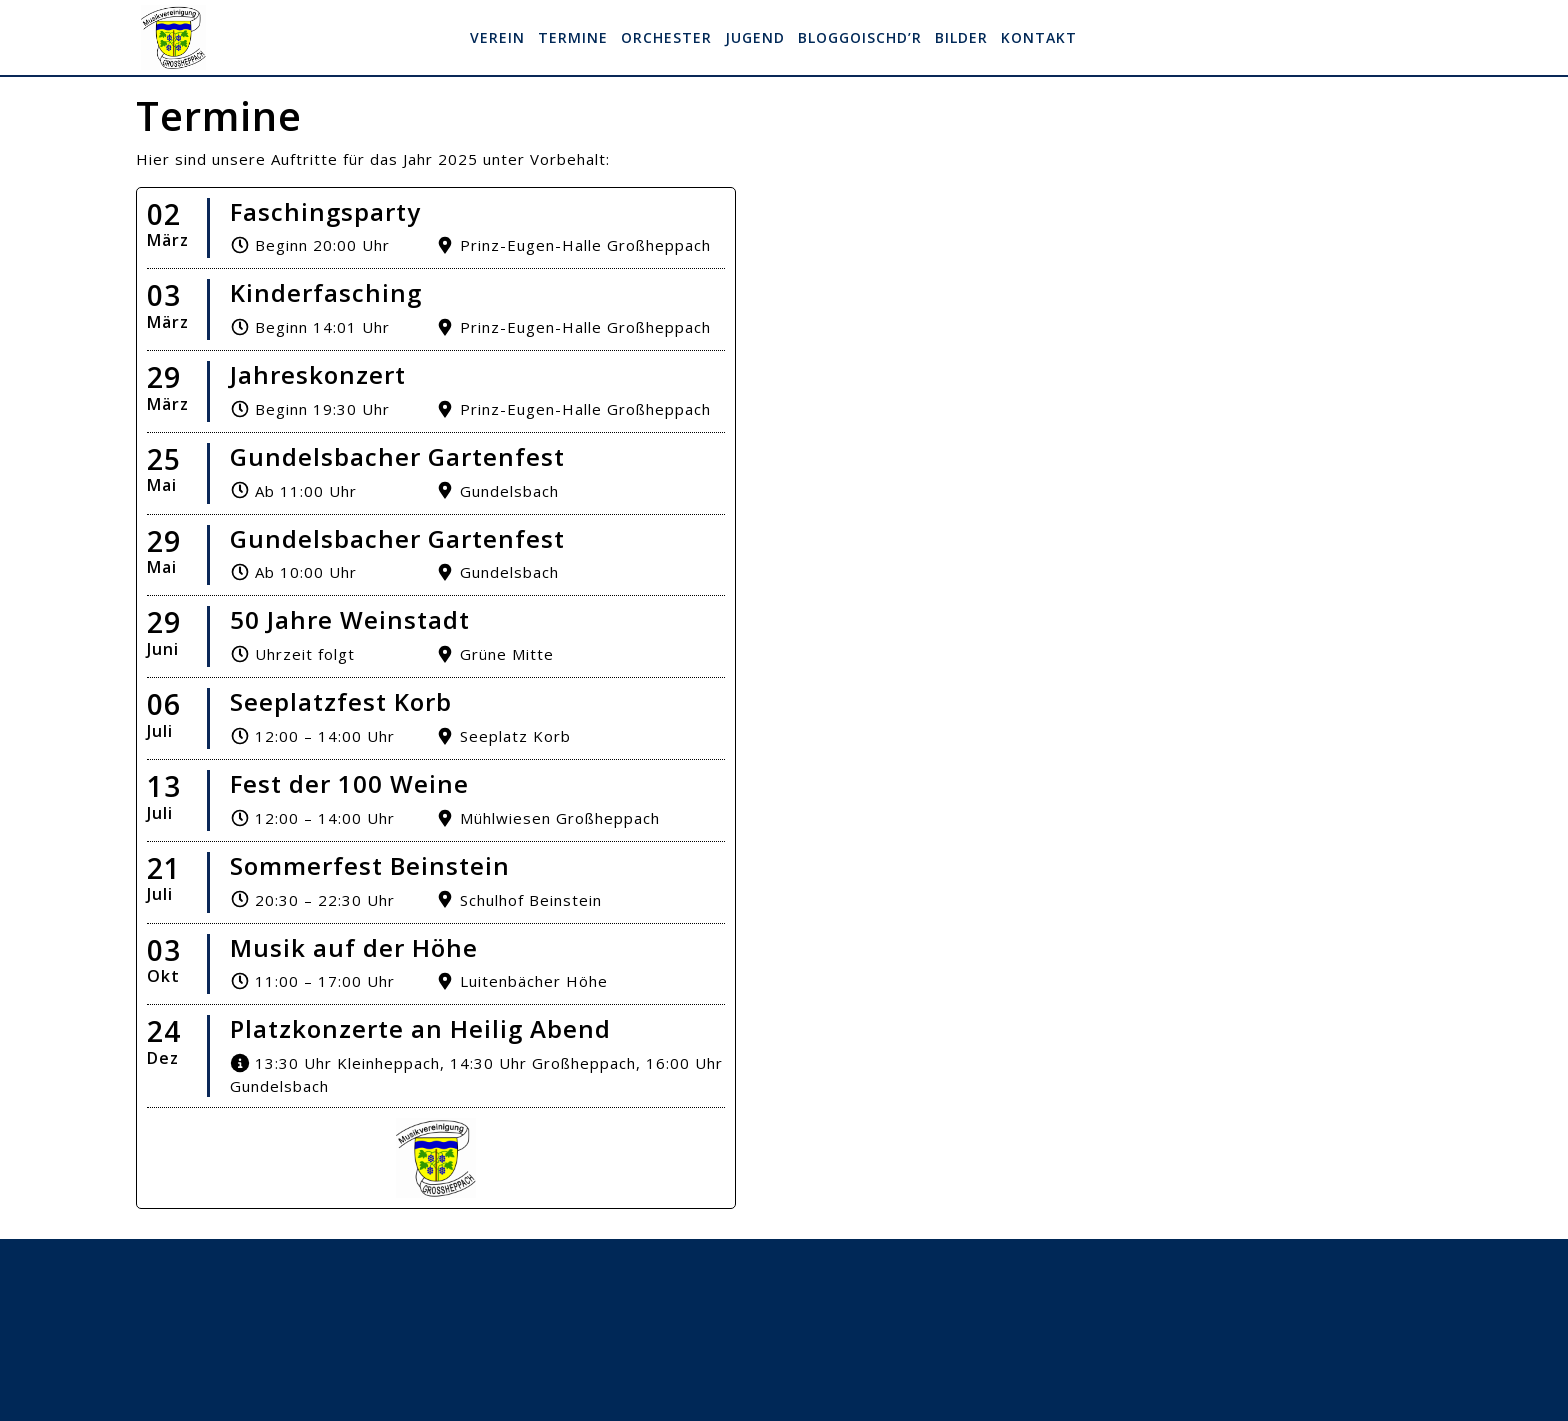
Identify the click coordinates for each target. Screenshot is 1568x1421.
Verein (497, 37)
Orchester (666, 37)
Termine (573, 37)
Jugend (755, 37)
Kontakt (1039, 37)
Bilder (961, 37)
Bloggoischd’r (860, 37)
